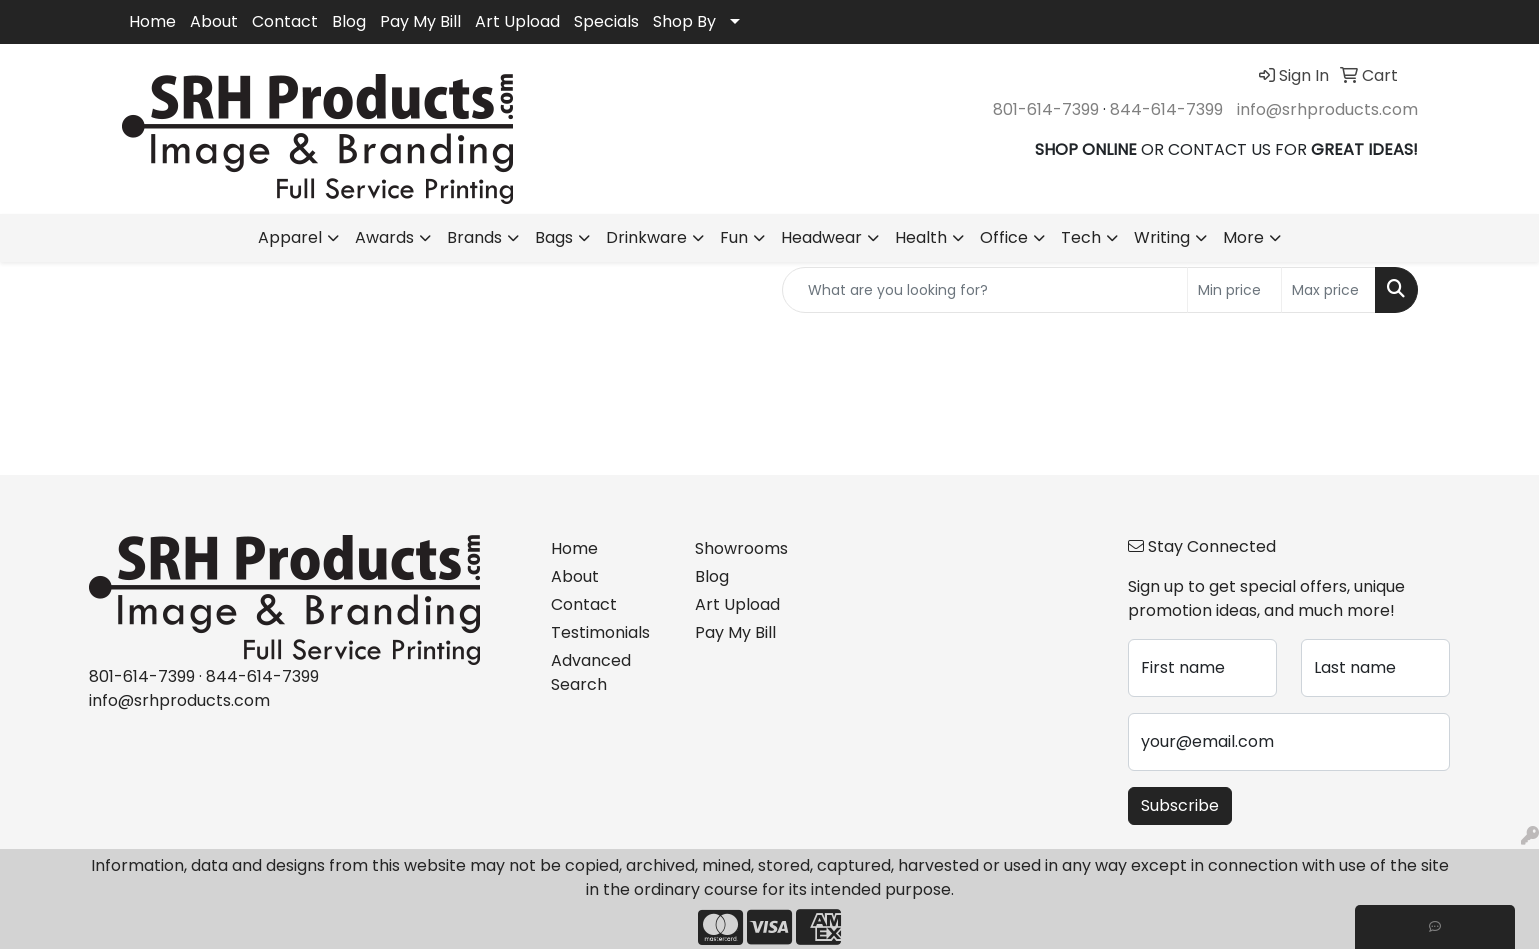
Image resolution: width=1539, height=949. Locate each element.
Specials (606, 21)
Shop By (684, 21)
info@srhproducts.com (1327, 109)
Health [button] (921, 237)
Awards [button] (384, 237)
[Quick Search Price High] (1328, 290)
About (214, 21)
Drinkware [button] (646, 237)
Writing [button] (1162, 237)
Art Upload (517, 21)
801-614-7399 (1046, 109)
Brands (474, 237)
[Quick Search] (985, 290)
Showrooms (741, 548)
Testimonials (600, 632)
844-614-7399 (1166, 109)
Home (152, 21)
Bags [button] (554, 237)
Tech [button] (1081, 237)
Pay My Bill (420, 21)
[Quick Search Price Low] (1234, 290)
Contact (285, 21)
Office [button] (1004, 237)
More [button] (1243, 237)
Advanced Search (591, 672)
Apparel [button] (290, 237)
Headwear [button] (821, 237)
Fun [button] (734, 237)
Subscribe (1180, 805)
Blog (349, 21)
